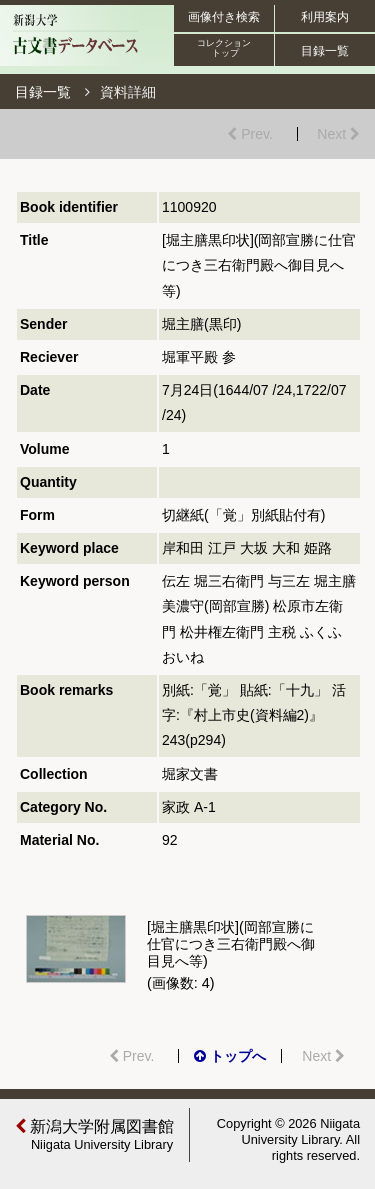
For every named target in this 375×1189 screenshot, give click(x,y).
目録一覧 (325, 51)
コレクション (225, 48)
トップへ (230, 1056)
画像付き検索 (224, 17)
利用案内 (325, 17)
